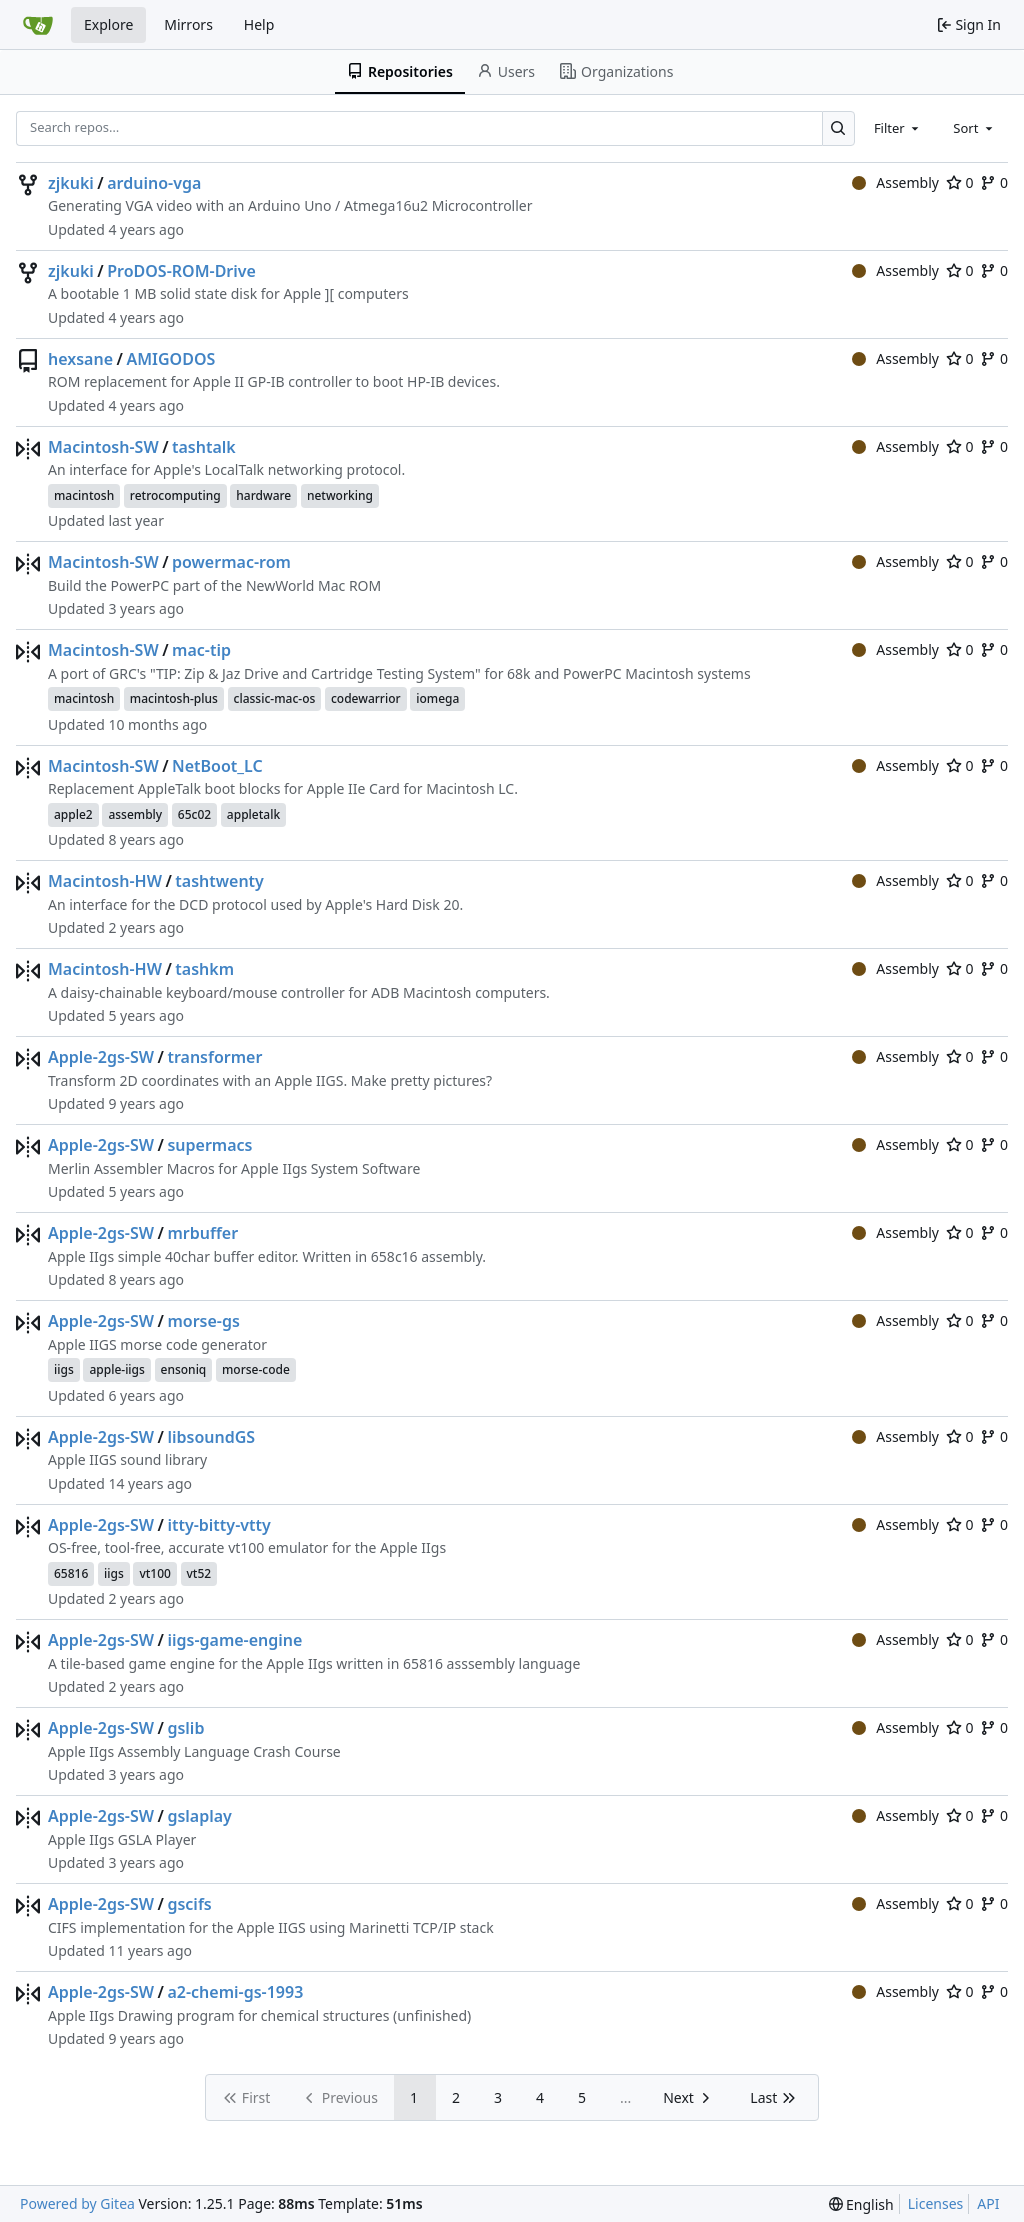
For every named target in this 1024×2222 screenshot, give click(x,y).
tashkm (204, 969)
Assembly (895, 182)
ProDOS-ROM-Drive (181, 271)
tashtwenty (219, 881)
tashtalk (204, 447)
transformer (214, 1057)
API (988, 2203)
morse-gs (203, 1321)
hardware (263, 495)
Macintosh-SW (103, 447)
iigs (64, 1369)
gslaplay (199, 1816)
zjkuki (71, 183)
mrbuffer (202, 1233)
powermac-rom (231, 562)
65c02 (194, 814)
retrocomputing (175, 495)
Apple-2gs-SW (101, 1057)
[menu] (861, 2204)
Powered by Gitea (77, 2203)
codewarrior (366, 698)
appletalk (253, 814)
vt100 (155, 1573)
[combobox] (898, 128)
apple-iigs (116, 1369)
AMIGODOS (170, 359)
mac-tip (201, 650)
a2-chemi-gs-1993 (235, 1992)
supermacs (209, 1145)
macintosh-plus (174, 698)
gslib (185, 1728)
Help (259, 24)
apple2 (73, 814)
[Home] (38, 25)
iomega (437, 698)
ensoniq (184, 1369)
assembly (135, 814)
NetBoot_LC (217, 766)
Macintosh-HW (105, 881)
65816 (71, 1573)
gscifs (189, 1904)
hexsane (80, 359)
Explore (108, 24)
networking (340, 495)
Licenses (936, 2203)
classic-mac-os (275, 698)
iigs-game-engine (234, 1640)
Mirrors (188, 24)
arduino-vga (154, 183)
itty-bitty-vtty (218, 1525)
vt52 (199, 1573)
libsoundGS (211, 1437)
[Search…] (838, 128)
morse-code (256, 1369)
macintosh (84, 495)
